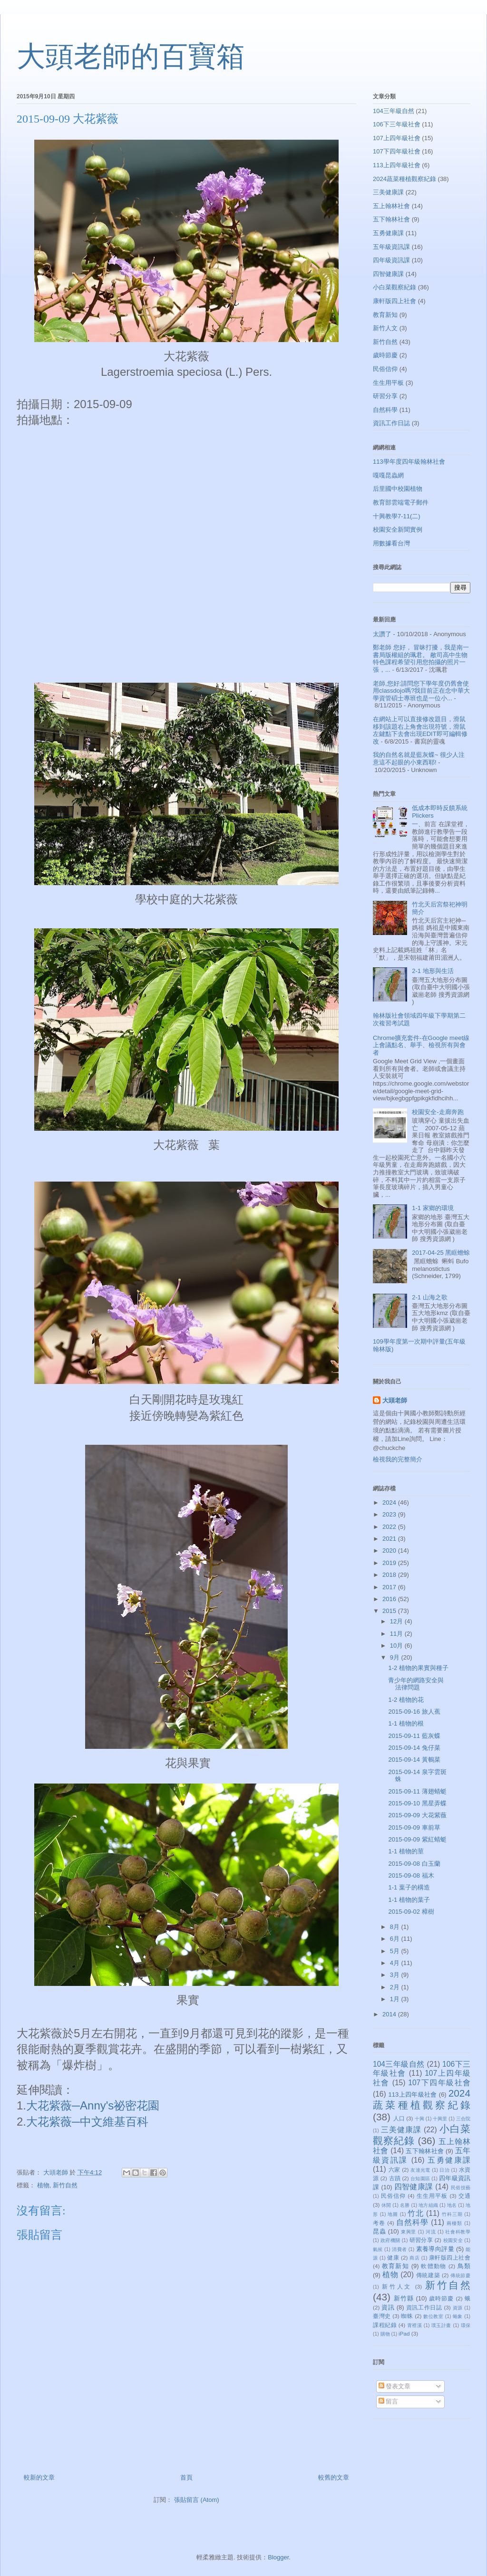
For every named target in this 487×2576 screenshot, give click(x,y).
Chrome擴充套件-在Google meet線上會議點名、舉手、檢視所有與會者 (421, 1045)
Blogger (278, 2557)
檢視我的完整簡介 (397, 1459)
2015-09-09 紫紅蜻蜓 (417, 1839)
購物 (385, 2334)
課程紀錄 (385, 2325)
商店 (414, 2258)
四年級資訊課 (391, 260)
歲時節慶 (385, 355)
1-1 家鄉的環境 (432, 1208)
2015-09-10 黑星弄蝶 (417, 1803)
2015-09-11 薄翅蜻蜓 (417, 1791)
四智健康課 (388, 273)
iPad (404, 2333)
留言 (389, 2401)
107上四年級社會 (396, 138)
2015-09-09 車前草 (414, 1827)
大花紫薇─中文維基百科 (87, 2121)
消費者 (399, 2249)
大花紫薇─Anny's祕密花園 (92, 2105)
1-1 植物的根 (405, 1723)
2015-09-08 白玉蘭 (414, 1863)
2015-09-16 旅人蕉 (414, 1711)
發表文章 (395, 2386)
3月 (395, 1974)
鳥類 (464, 2266)
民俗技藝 (460, 2187)
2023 (390, 1514)
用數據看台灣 (391, 543)
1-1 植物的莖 (405, 1851)
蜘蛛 (407, 2316)
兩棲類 (454, 2223)
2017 (390, 1587)
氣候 (378, 2249)
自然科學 (385, 409)
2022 (390, 1526)
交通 (464, 2196)
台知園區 (420, 2178)
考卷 (379, 2223)
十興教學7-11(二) (396, 516)
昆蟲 (379, 2231)
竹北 (416, 2213)
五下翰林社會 (391, 219)
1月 (395, 1999)
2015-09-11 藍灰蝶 (414, 1735)
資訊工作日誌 (391, 423)
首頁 (186, 2477)
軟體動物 (433, 2266)
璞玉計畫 (441, 2325)
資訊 (387, 2307)
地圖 (393, 2214)
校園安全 (453, 2240)
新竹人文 (385, 328)
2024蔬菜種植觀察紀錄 (404, 178)
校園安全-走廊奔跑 (437, 1112)
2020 (390, 1550)
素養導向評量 (435, 2248)
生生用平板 (388, 382)
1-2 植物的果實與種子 (418, 1667)
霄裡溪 (414, 2325)
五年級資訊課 (391, 246)
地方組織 (428, 2205)
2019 (390, 1562)
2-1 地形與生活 (432, 970)
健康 (393, 2257)
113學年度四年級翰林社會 (409, 461)
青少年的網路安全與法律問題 (416, 1684)
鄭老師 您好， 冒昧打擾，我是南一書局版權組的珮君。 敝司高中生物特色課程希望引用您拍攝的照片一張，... (421, 658)
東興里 (408, 2231)
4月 (395, 1962)
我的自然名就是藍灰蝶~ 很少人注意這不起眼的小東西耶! (419, 758)
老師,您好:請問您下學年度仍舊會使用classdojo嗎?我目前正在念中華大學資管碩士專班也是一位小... (421, 691)
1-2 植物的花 (405, 1699)
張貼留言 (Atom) (196, 2499)
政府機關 (390, 2240)
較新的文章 (39, 2477)
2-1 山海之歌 (429, 1297)
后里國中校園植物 (397, 488)
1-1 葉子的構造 (408, 1887)
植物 (43, 2185)
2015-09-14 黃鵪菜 (414, 1759)
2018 (390, 1574)
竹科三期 (452, 2214)
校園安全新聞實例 (397, 529)
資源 (458, 2307)
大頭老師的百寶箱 (131, 56)
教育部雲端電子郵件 (401, 502)
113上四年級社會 (396, 165)
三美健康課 (388, 192)
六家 (394, 2169)
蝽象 (458, 2316)
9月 (395, 1657)
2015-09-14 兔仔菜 (414, 1747)
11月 (397, 1633)
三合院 (463, 2118)
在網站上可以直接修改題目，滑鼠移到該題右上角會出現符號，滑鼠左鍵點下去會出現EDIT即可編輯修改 (420, 730)
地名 (452, 2205)
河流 (431, 2231)
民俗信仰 (385, 368)
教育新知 (385, 314)
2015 (390, 1610)
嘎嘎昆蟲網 (388, 475)
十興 (419, 2118)
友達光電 (420, 2170)
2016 (390, 1599)
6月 (395, 1938)
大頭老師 (394, 1400)
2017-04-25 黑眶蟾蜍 (441, 1252)
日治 (444, 2170)
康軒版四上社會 (394, 301)
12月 (397, 1621)
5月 (395, 1951)
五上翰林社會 (391, 206)
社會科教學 (457, 2231)
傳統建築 (428, 2275)
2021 (390, 1538)
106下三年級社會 (396, 124)
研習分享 (385, 396)
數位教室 (433, 2316)
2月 (395, 1987)
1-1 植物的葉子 (408, 1899)
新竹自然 (65, 2185)
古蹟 (394, 2178)
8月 (395, 1926)
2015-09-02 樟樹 (411, 1911)
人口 (399, 2118)
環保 (466, 2325)
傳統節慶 (460, 2275)
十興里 (440, 2118)
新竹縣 (404, 2298)
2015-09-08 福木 (411, 1875)
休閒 (386, 2205)
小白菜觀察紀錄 (394, 287)
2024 (390, 1502)
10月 (397, 1645)
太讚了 (382, 634)
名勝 (404, 2205)
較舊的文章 (333, 2477)
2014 (390, 2014)
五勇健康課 (388, 233)
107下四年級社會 (396, 151)
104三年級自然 (393, 110)
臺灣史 (382, 2316)
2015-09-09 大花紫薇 (417, 1815)
